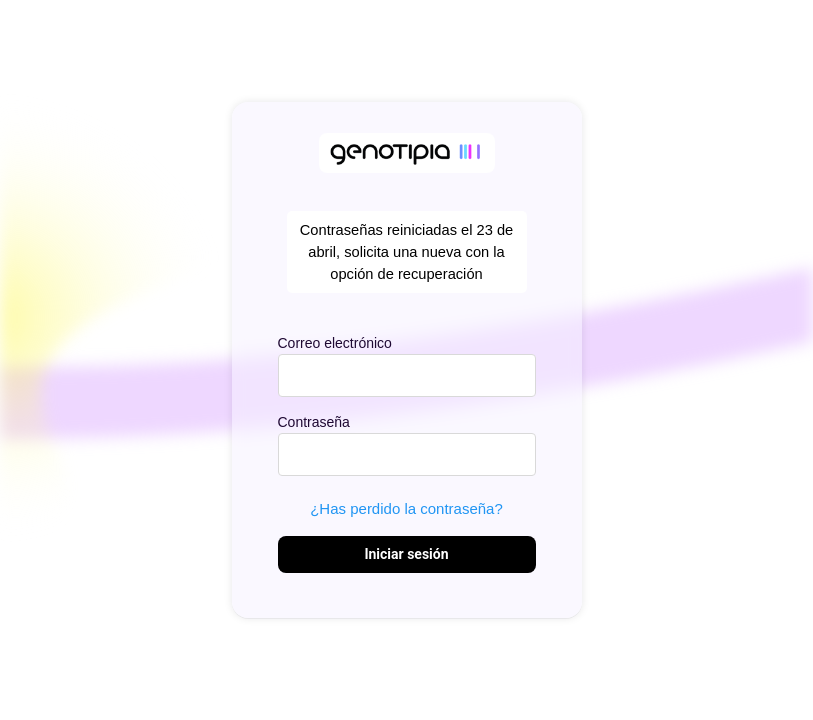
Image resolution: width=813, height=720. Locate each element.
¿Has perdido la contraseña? (406, 508)
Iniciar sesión (406, 554)
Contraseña (314, 422)
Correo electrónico (335, 343)
